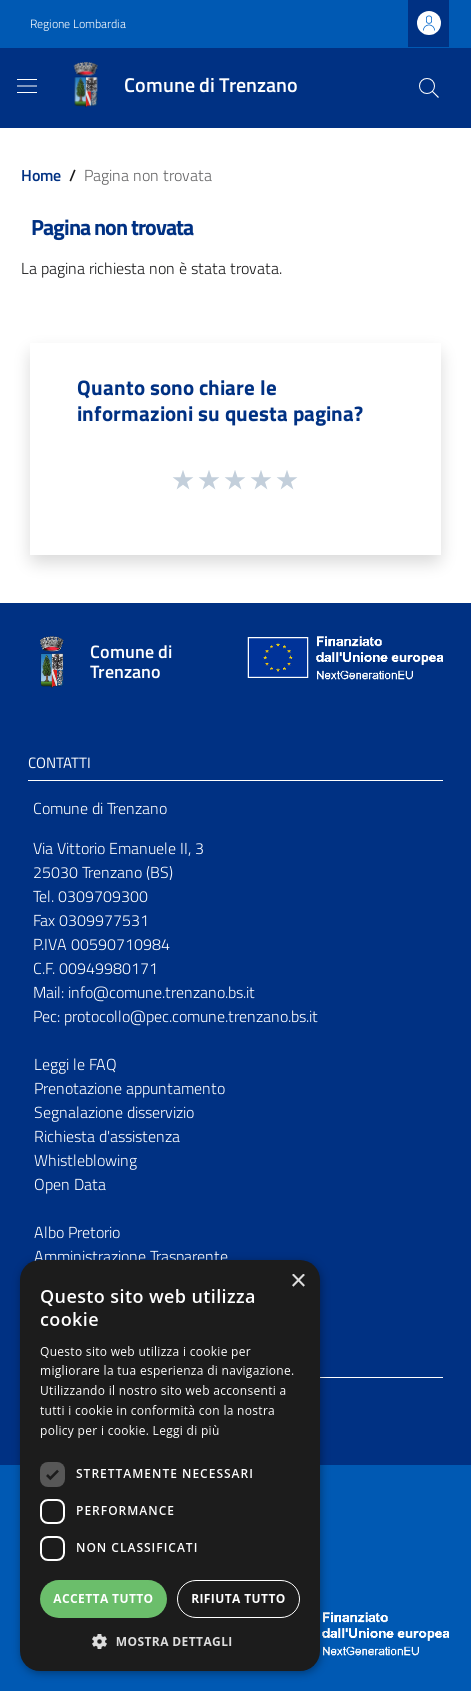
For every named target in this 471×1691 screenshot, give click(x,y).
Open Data (70, 1184)
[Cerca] (429, 88)
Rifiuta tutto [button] (238, 1598)
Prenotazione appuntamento (129, 1088)
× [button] (297, 1281)
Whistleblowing (85, 1160)
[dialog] (170, 1465)
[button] (170, 1641)
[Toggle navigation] (27, 86)
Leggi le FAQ (75, 1064)
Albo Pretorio (77, 1232)
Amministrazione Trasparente (131, 1256)
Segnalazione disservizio (114, 1112)
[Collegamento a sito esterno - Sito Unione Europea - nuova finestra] (343, 662)
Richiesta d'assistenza (107, 1136)
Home (41, 175)
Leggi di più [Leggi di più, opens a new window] (186, 1430)
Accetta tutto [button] (103, 1598)
